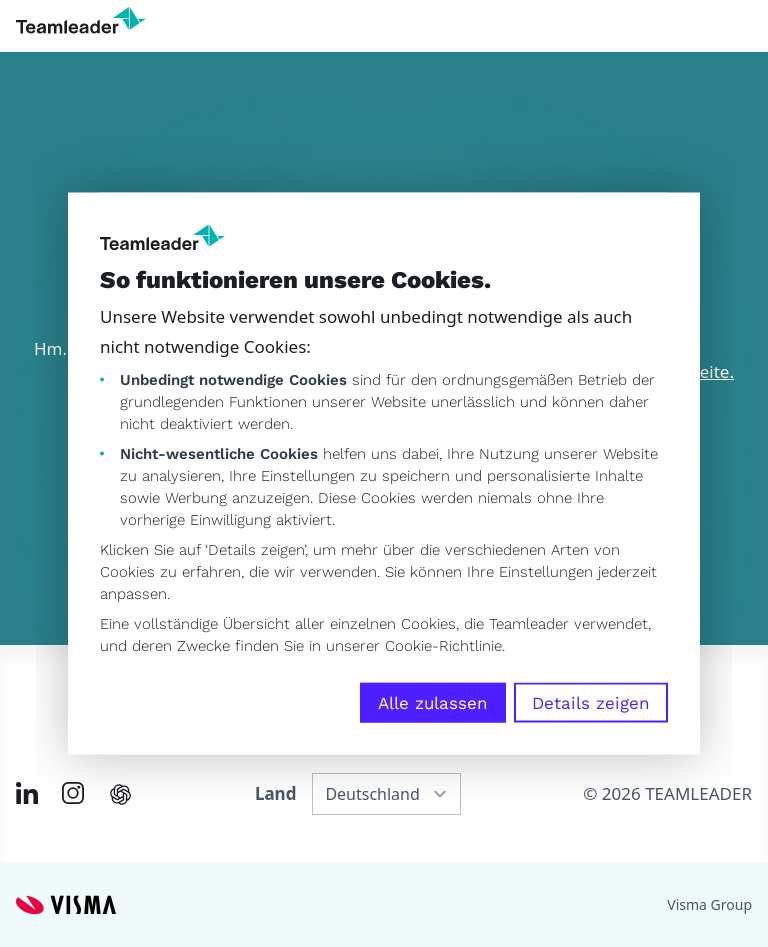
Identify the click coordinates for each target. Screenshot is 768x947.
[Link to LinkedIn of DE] (27, 793)
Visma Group (709, 904)
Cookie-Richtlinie (443, 646)
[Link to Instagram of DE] (73, 793)
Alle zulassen (433, 703)
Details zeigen (591, 703)
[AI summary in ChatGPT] (120, 794)
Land (275, 793)
